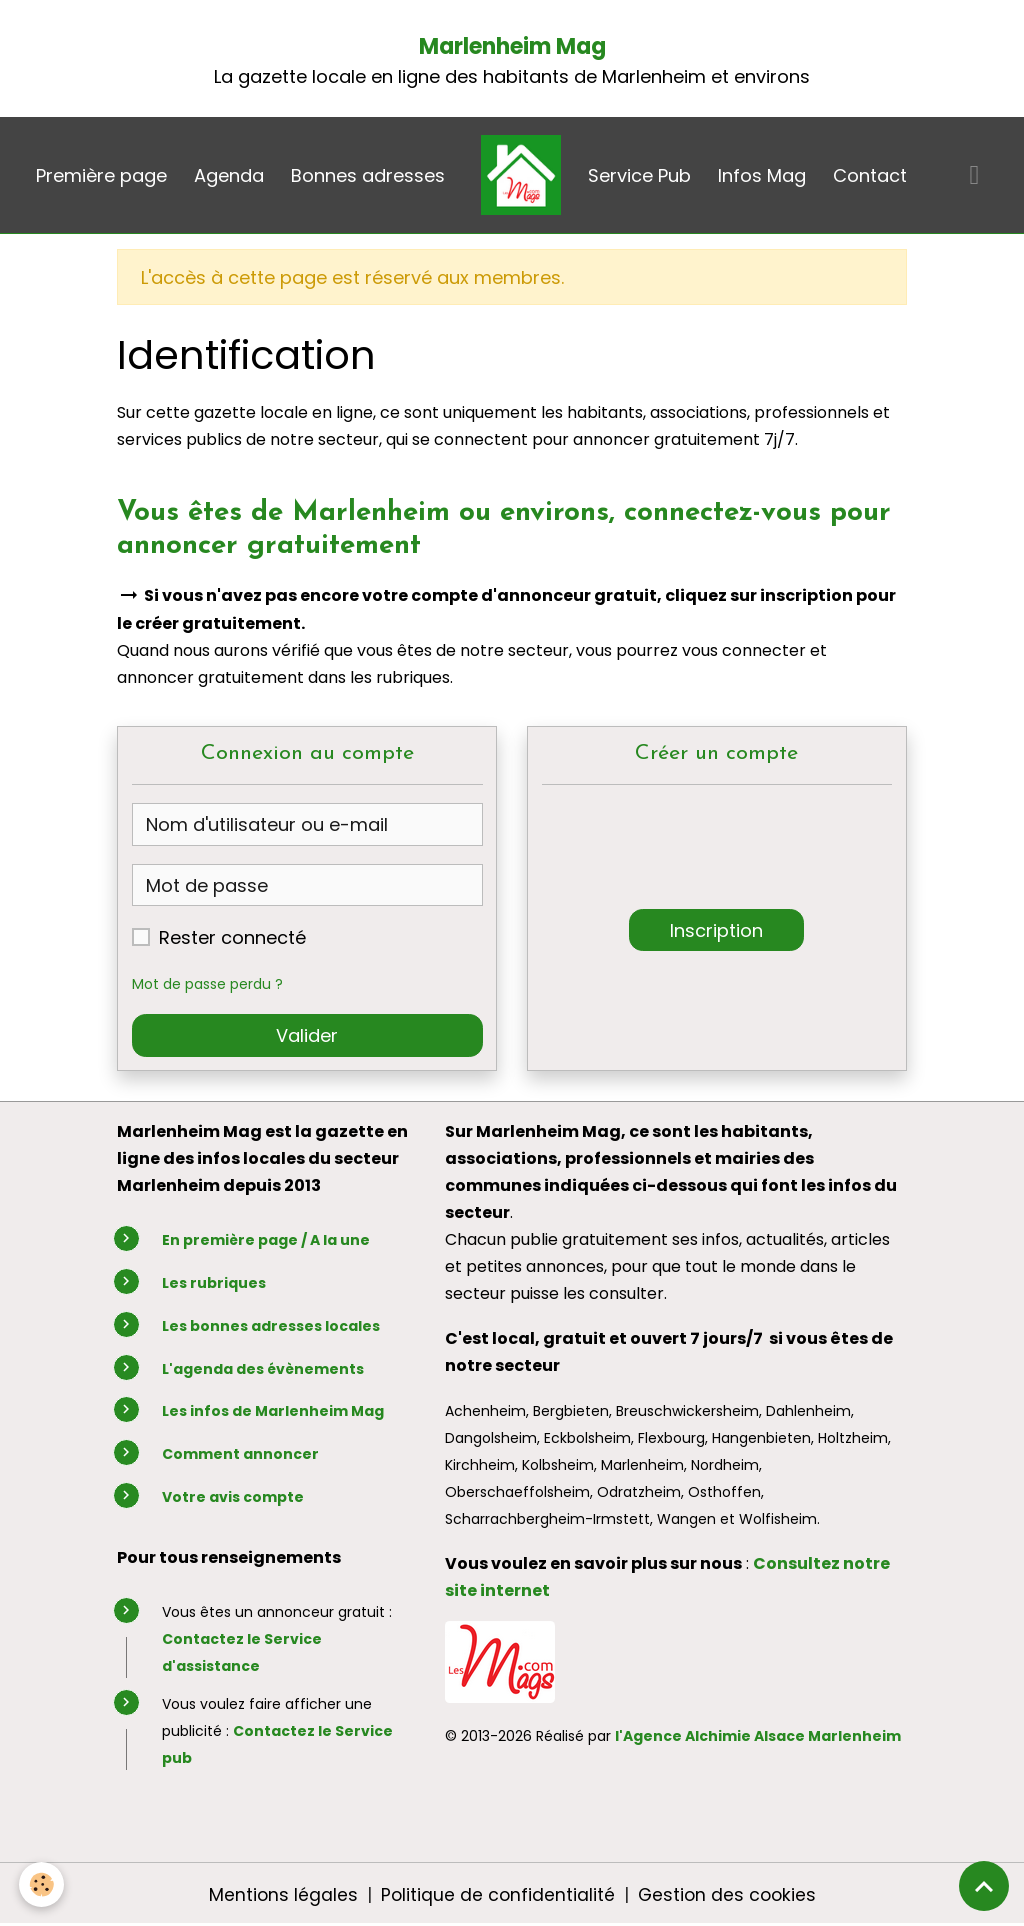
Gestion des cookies (728, 1894)
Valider (307, 1035)
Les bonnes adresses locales (271, 1326)
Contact (870, 175)
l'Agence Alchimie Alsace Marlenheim (758, 1736)
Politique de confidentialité (496, 1894)
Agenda (229, 175)
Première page (101, 175)
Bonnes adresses (368, 175)
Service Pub (639, 175)
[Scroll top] (984, 1886)
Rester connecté (232, 937)
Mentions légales (280, 1894)
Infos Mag (762, 175)
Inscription (716, 930)
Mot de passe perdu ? (211, 984)
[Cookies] (42, 1884)
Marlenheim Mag (512, 46)
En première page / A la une (266, 1240)
